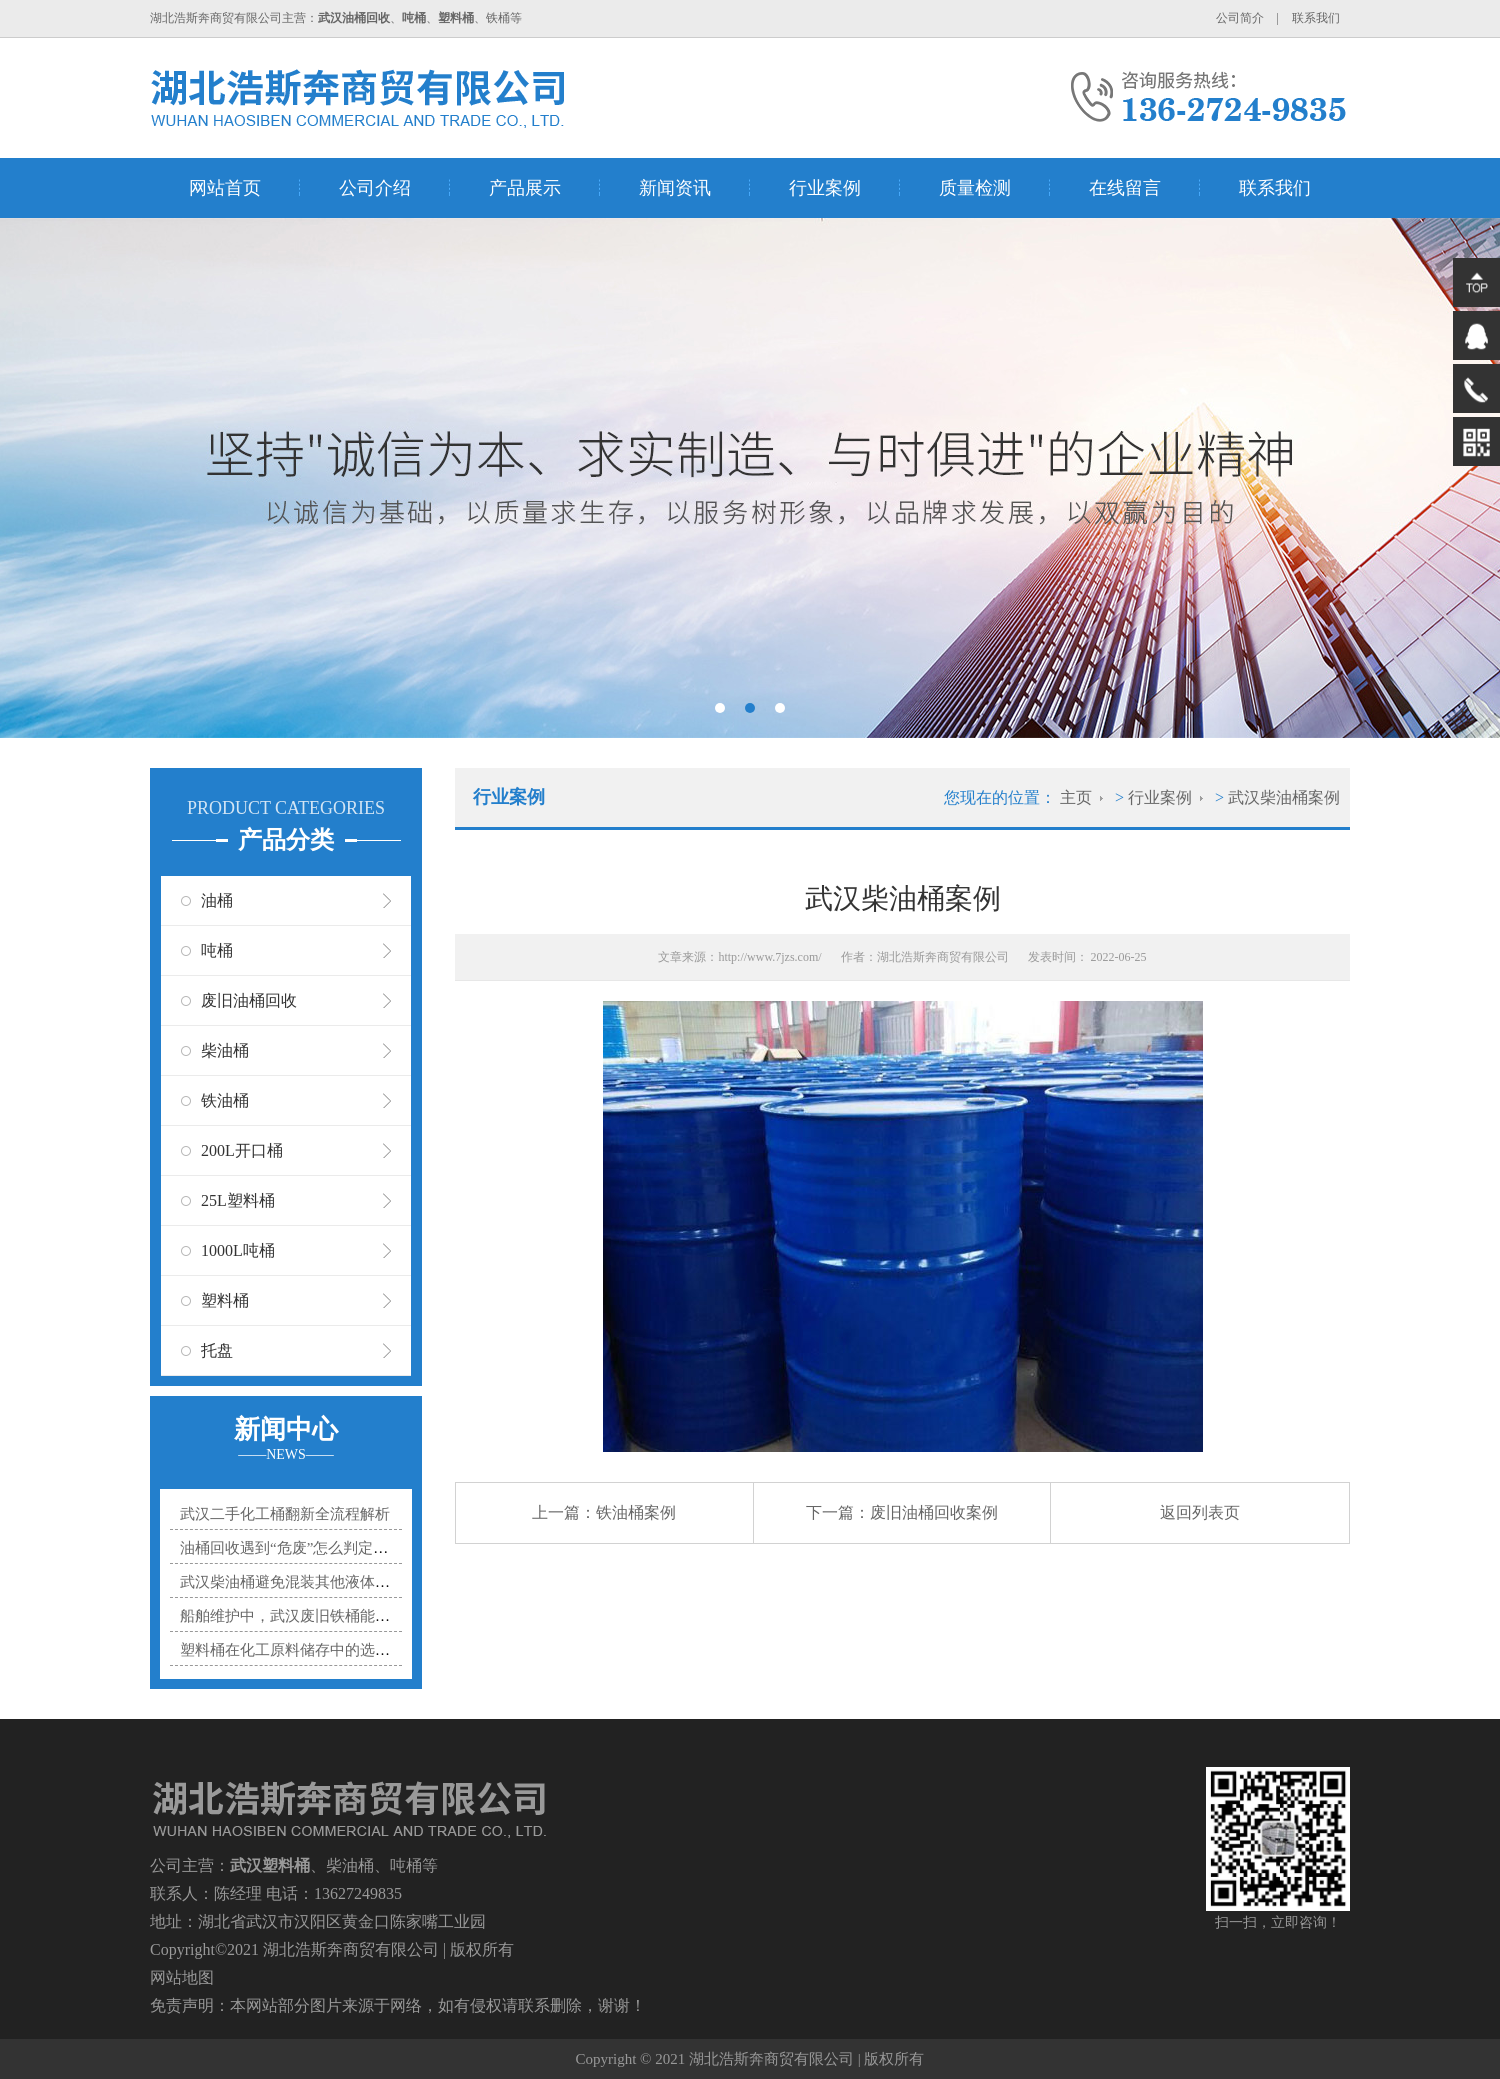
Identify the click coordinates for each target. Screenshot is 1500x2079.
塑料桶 (225, 1300)
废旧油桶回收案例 (934, 1512)
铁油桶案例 (636, 1512)
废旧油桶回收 (249, 1000)
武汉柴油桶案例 (1284, 797)
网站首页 (225, 188)
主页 (1076, 797)
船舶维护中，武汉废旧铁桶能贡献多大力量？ (330, 1616)
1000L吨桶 (238, 1250)
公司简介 (1240, 18)
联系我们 (1316, 18)
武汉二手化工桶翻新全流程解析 (285, 1514)
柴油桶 (225, 1050)
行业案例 (825, 188)
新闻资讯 (675, 188)
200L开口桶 (242, 1150)
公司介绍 (375, 188)
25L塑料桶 (238, 1200)
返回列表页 (1200, 1512)
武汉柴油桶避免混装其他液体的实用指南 (315, 1582)
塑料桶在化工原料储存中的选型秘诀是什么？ (330, 1650)
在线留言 (1125, 188)
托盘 (217, 1350)
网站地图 (182, 1977)
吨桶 (217, 950)
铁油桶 (225, 1100)
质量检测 (975, 188)
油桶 (217, 900)
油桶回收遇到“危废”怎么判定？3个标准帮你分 (333, 1548)
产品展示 (525, 188)
